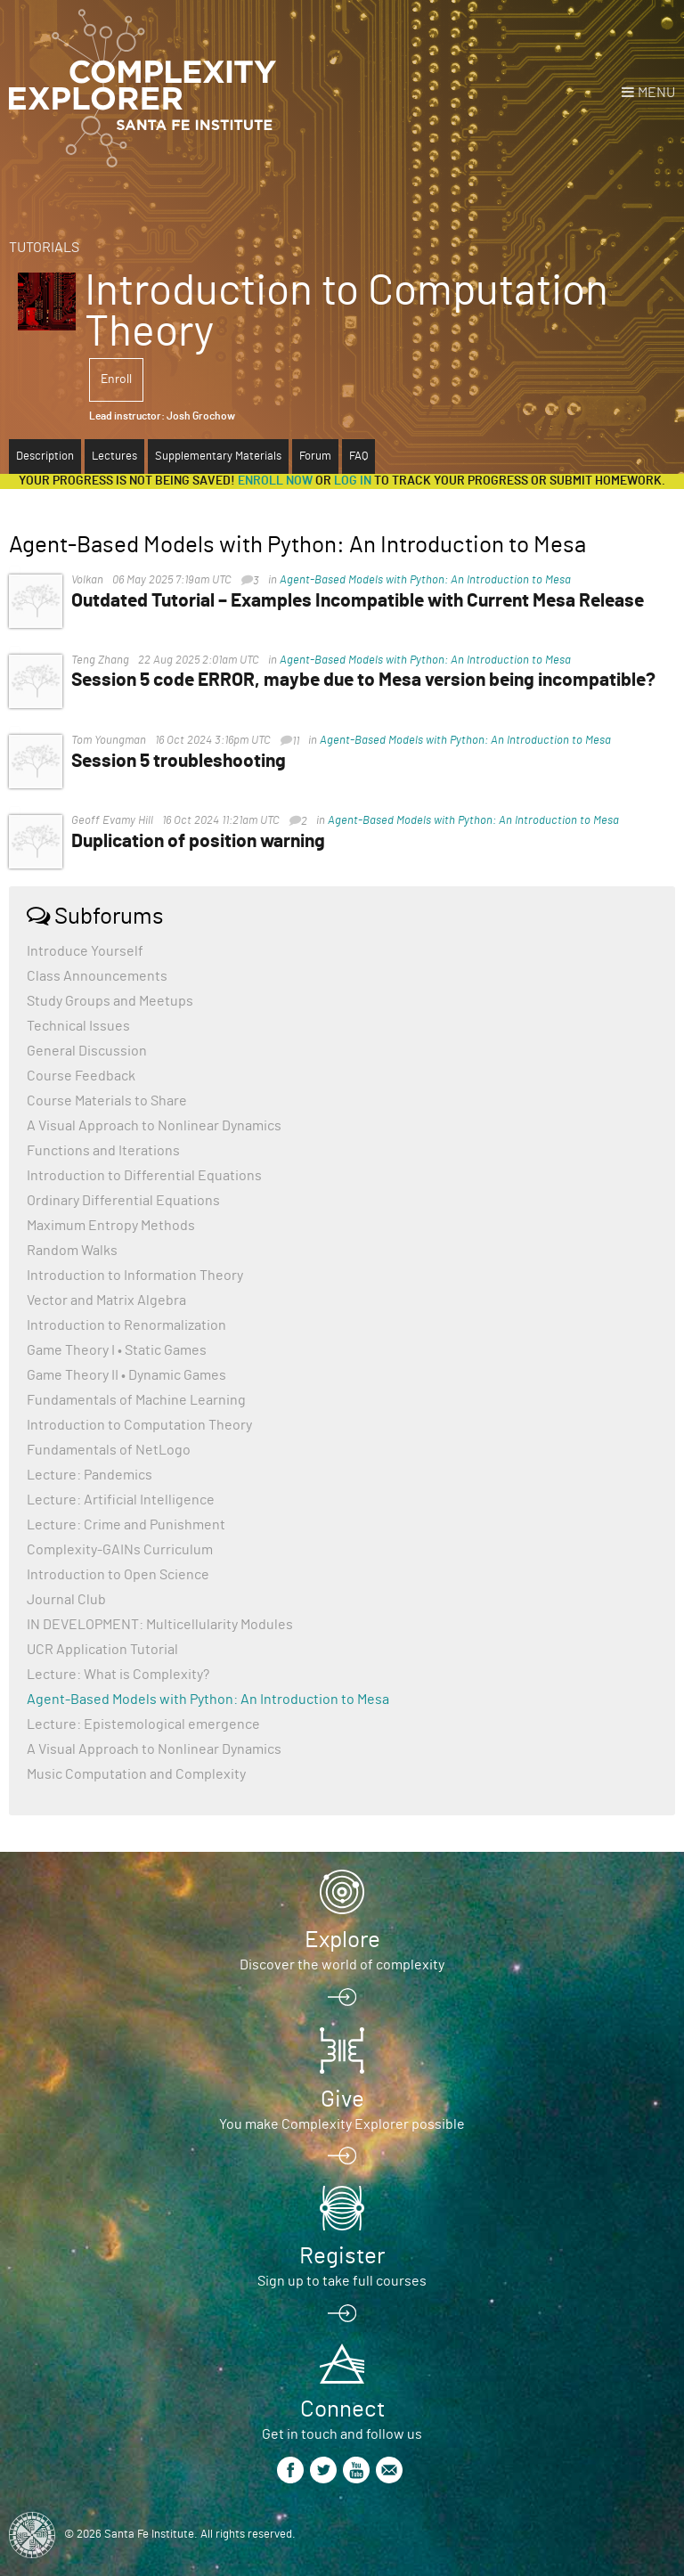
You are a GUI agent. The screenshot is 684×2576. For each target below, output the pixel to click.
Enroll (116, 379)
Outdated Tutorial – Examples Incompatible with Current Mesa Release (357, 600)
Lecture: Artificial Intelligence (121, 1500)
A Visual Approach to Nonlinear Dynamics (154, 1126)
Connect (342, 2409)
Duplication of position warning (198, 841)
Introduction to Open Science (118, 1575)
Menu (656, 93)
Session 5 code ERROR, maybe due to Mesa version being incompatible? (363, 680)
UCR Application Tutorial (102, 1650)
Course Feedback (81, 1076)
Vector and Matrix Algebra (106, 1300)
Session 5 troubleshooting (178, 761)
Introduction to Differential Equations (144, 1176)
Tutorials (44, 247)
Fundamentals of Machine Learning (136, 1400)
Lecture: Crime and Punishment (126, 1525)
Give (342, 2099)
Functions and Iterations (103, 1151)
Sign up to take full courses (342, 2281)
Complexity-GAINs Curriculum (120, 1550)
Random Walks (72, 1250)
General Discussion (87, 1051)
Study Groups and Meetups (110, 1001)
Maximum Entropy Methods (111, 1226)
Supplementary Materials (218, 456)
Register (342, 2256)
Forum (315, 456)
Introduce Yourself (85, 951)
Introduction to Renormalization (126, 1325)
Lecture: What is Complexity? (118, 1674)
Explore (342, 1940)
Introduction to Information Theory (135, 1275)
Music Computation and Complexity (136, 1774)
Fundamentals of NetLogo (109, 1450)
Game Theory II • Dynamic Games (126, 1375)
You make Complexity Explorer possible (342, 2124)
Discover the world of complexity (342, 1965)
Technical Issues (78, 1026)
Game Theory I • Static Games (117, 1350)
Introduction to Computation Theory (139, 1425)
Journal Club (66, 1600)
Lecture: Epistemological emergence (143, 1724)
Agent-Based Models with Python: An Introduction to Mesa (425, 580)
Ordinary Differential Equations (123, 1201)
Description (45, 456)
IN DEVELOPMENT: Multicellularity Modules (160, 1625)
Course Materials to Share (107, 1101)
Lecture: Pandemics (89, 1475)
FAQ (358, 456)
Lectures (114, 456)
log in (352, 481)
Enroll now (275, 481)
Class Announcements (97, 976)
